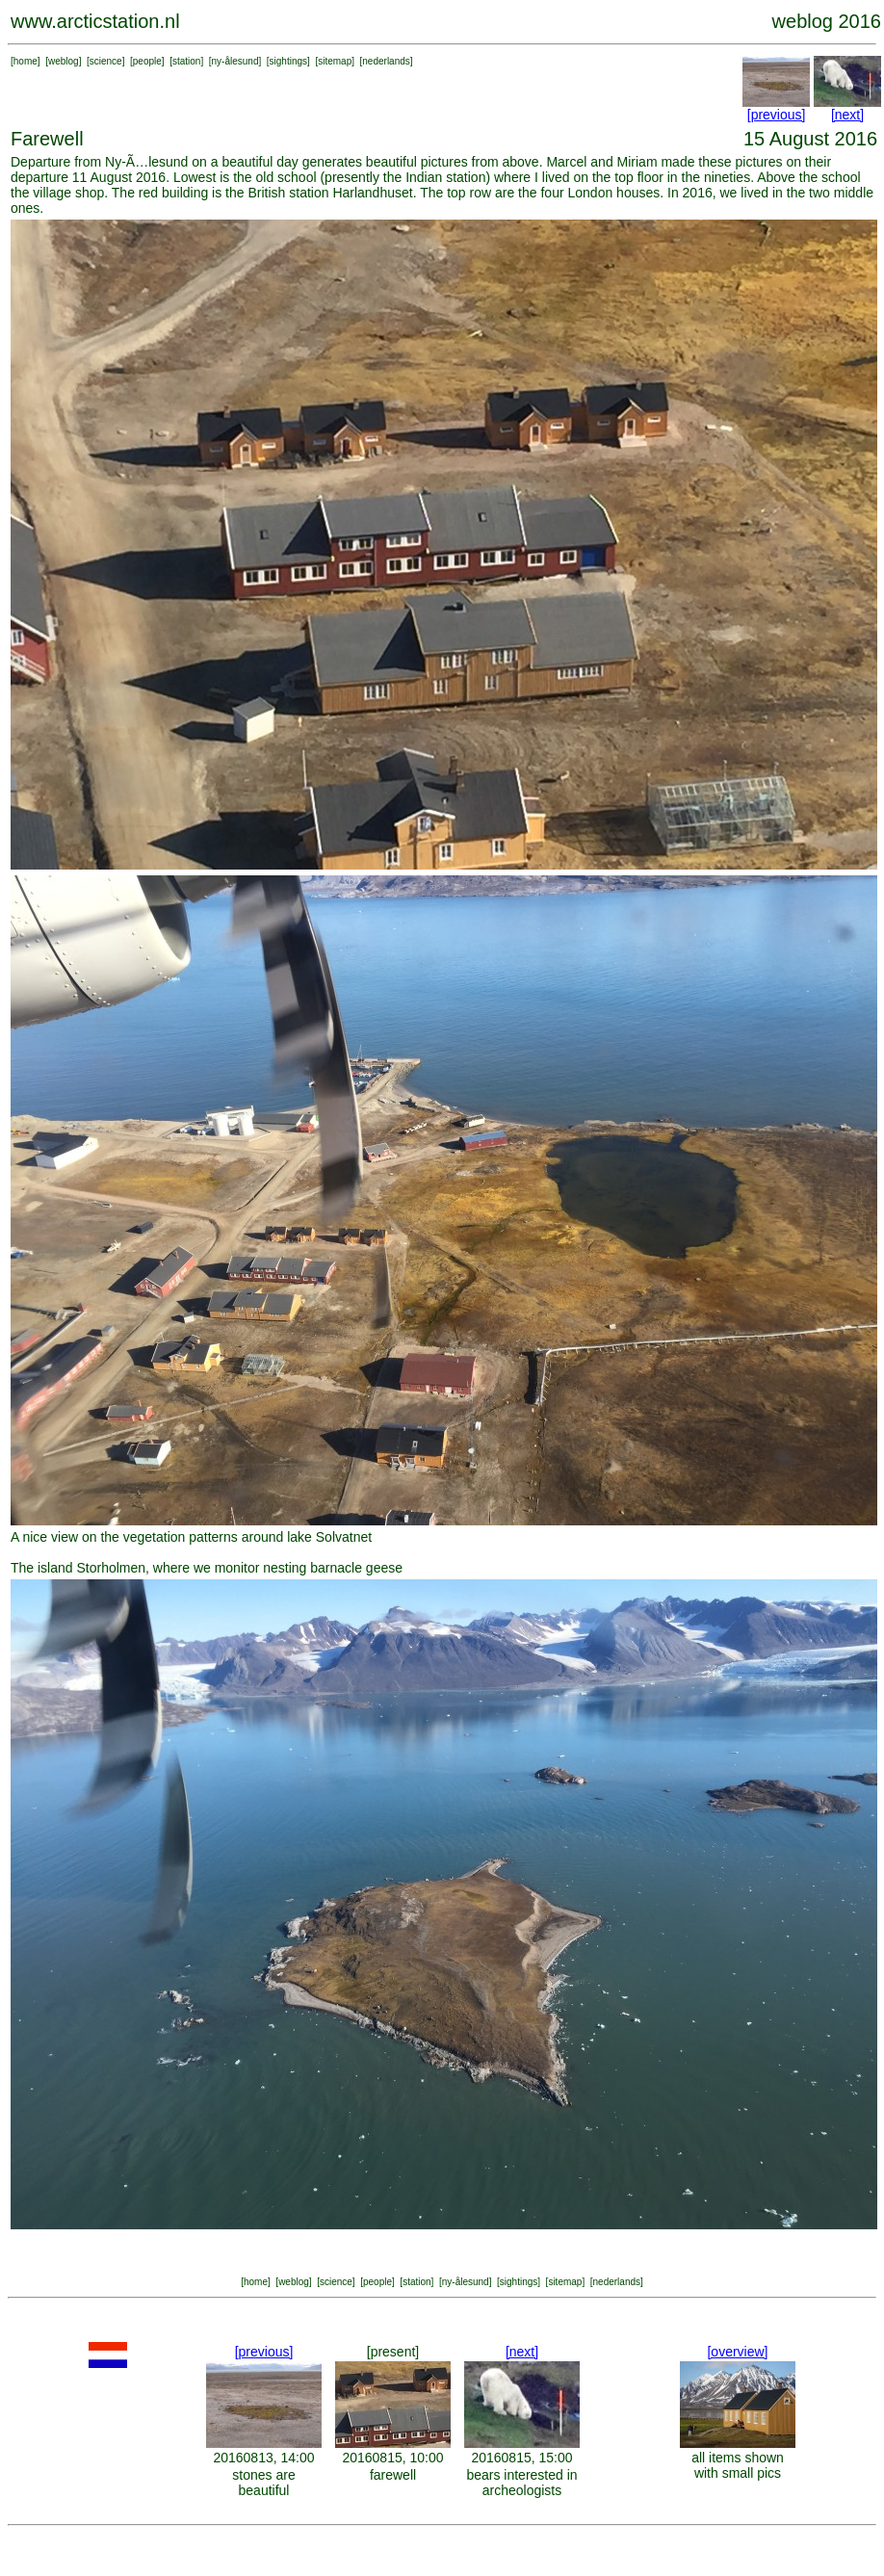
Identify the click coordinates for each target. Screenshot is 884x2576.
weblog (63, 61)
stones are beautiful (263, 2482)
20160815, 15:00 (521, 2457)
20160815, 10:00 (392, 2457)
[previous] (776, 114)
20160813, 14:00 (263, 2457)
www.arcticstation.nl (95, 21)
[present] (393, 2351)
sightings (288, 61)
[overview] (737, 2351)
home (25, 61)
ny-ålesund (235, 61)
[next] (847, 114)
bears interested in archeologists (521, 2482)
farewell (393, 2475)
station (186, 61)
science (106, 61)
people (147, 61)
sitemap (334, 61)
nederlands (385, 61)
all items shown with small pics (737, 2465)
